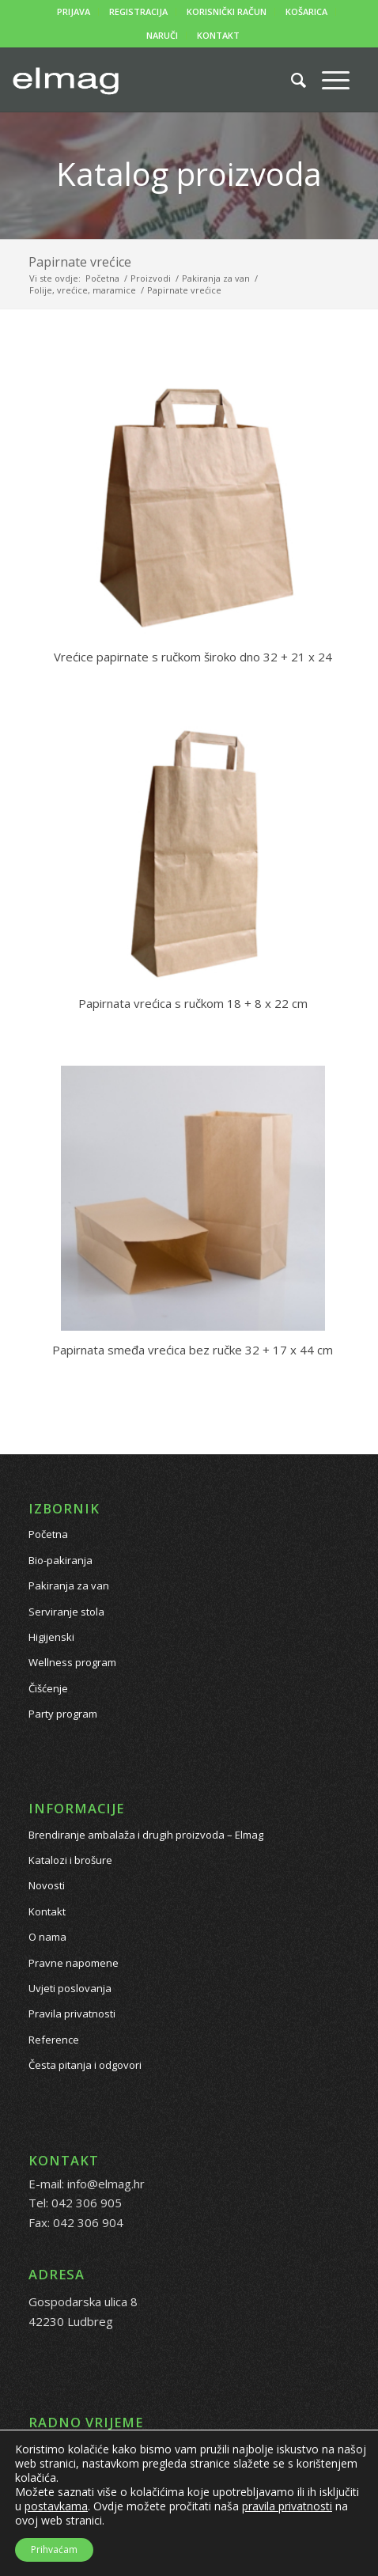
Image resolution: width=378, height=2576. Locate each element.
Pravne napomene (73, 1963)
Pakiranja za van (68, 1585)
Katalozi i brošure (70, 1860)
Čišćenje (48, 1688)
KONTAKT (218, 35)
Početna (48, 1534)
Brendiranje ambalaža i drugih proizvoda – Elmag (145, 1835)
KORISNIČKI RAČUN (226, 11)
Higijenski (51, 1637)
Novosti (46, 1885)
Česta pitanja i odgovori (85, 2065)
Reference (53, 2039)
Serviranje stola (66, 1611)
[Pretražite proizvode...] (290, 80)
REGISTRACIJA (138, 11)
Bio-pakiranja (60, 1560)
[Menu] (328, 80)
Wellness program (72, 1662)
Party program (62, 1714)
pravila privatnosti (287, 2505)
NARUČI (162, 35)
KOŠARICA (306, 11)
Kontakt (47, 1911)
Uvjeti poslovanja (70, 1988)
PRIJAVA (73, 11)
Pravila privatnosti (71, 2013)
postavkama (56, 2506)
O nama (47, 1937)
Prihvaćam (54, 2549)
